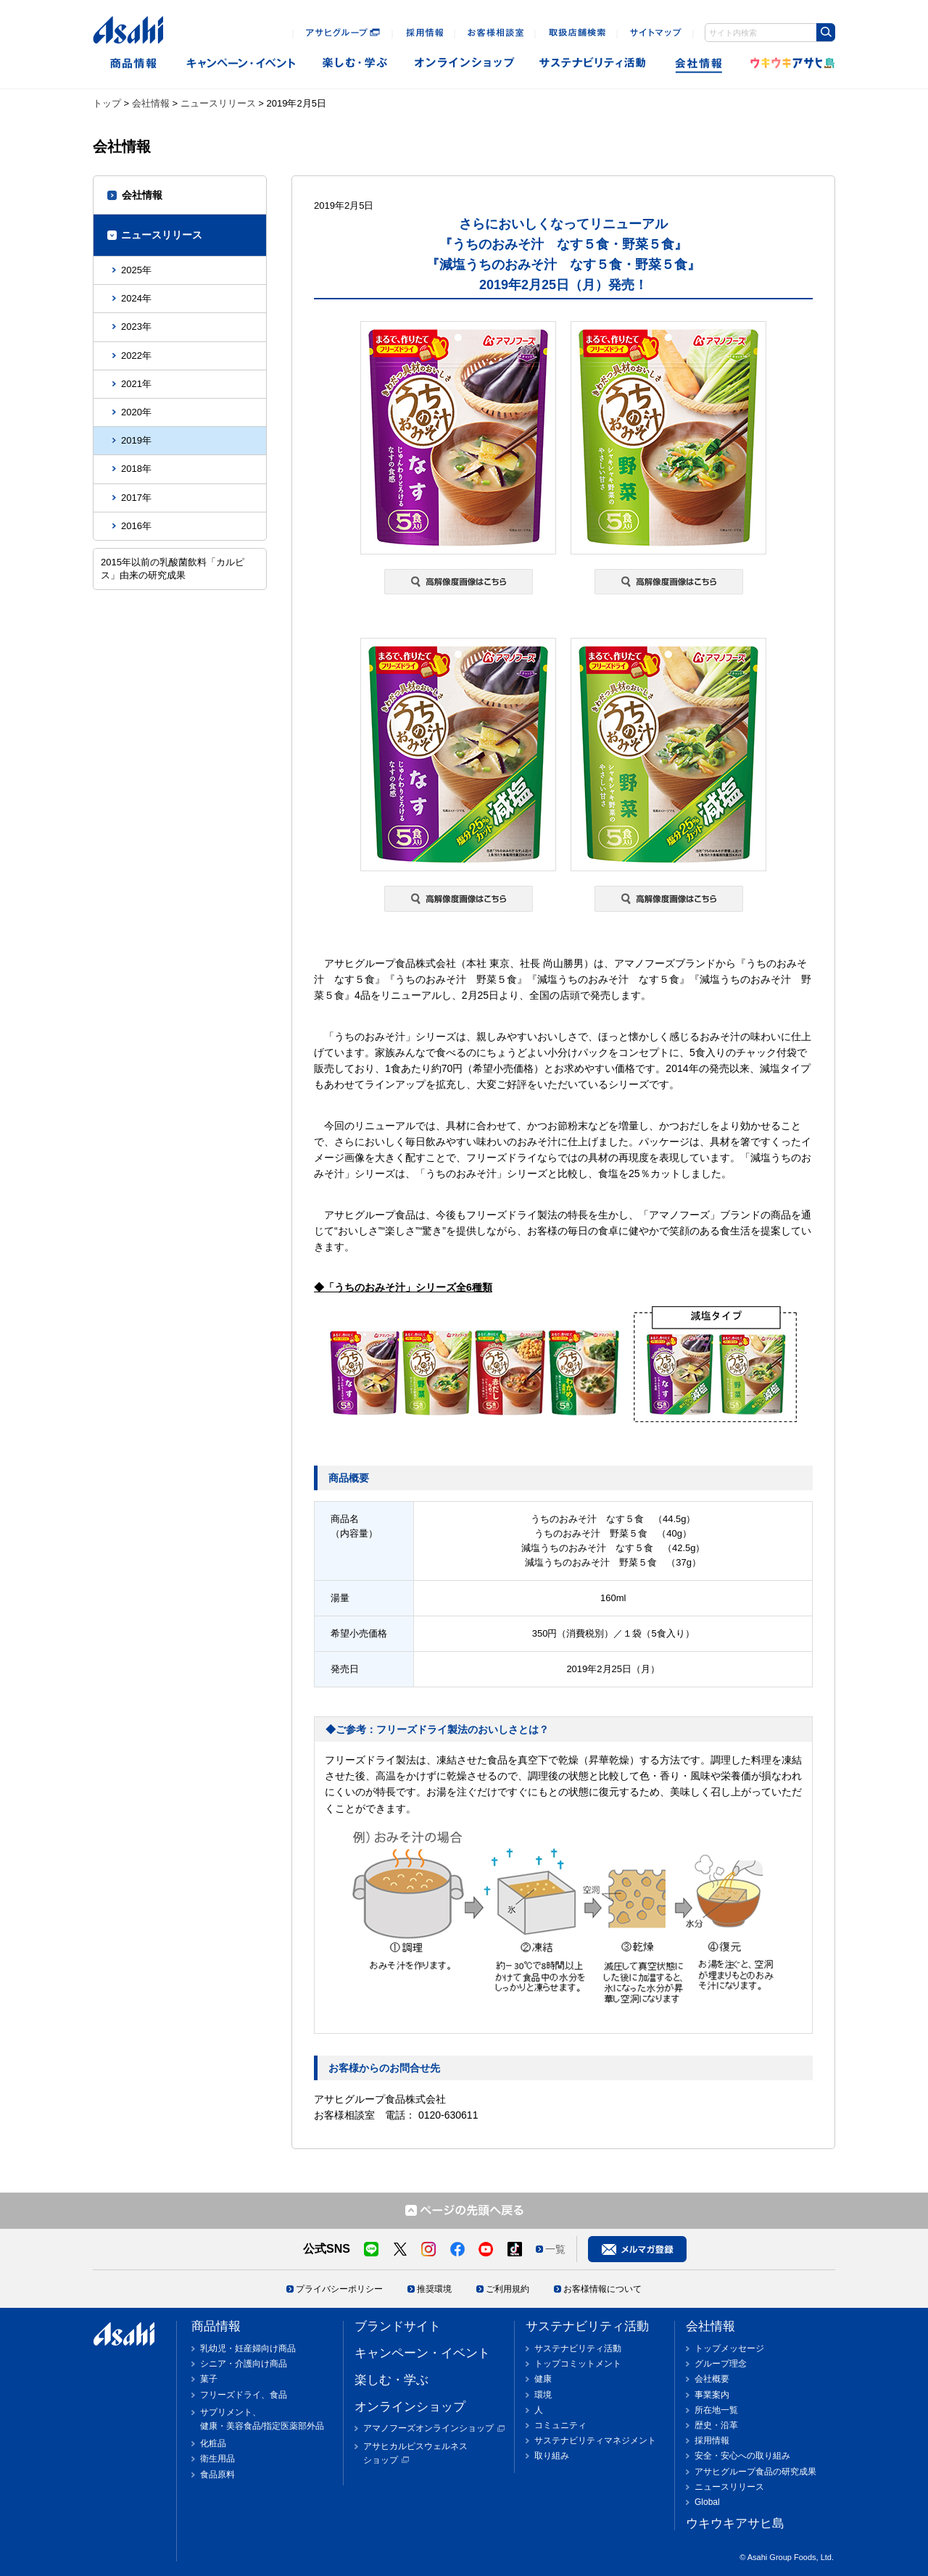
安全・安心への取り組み (742, 2456)
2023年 (136, 326)
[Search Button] (825, 32)
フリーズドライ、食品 (243, 2395)
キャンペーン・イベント (240, 63)
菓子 (209, 2379)
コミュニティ (560, 2425)
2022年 (136, 355)
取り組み (551, 2456)
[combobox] (770, 32)
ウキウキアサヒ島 (788, 63)
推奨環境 (434, 2289)
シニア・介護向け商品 (243, 2364)
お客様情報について (602, 2289)
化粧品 (213, 2443)
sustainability (593, 63)
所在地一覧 (716, 2410)
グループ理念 (721, 2364)
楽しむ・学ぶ (391, 2380)
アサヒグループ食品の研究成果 (755, 2472)
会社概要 (712, 2379)
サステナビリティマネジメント (595, 2440)
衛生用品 (217, 2459)
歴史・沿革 (716, 2425)
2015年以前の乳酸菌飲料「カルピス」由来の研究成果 (172, 569)
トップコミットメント (577, 2364)
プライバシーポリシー (339, 2289)
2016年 (136, 525)
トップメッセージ (729, 2348)
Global (707, 2502)
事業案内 (712, 2395)
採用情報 (712, 2440)
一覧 (555, 2249)
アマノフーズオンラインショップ (428, 2428)
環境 (543, 2395)
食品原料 (217, 2474)
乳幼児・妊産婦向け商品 (248, 2348)
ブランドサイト (398, 2326)
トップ (107, 103)
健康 (543, 2379)
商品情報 (133, 63)
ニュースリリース (218, 103)
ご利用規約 (507, 2289)
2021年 (136, 383)
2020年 (136, 412)
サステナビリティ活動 (587, 2326)
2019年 (136, 440)
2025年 (136, 270)
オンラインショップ (464, 63)
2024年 (136, 298)
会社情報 (700, 63)
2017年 (136, 497)
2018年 (136, 468)
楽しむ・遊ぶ (355, 63)
